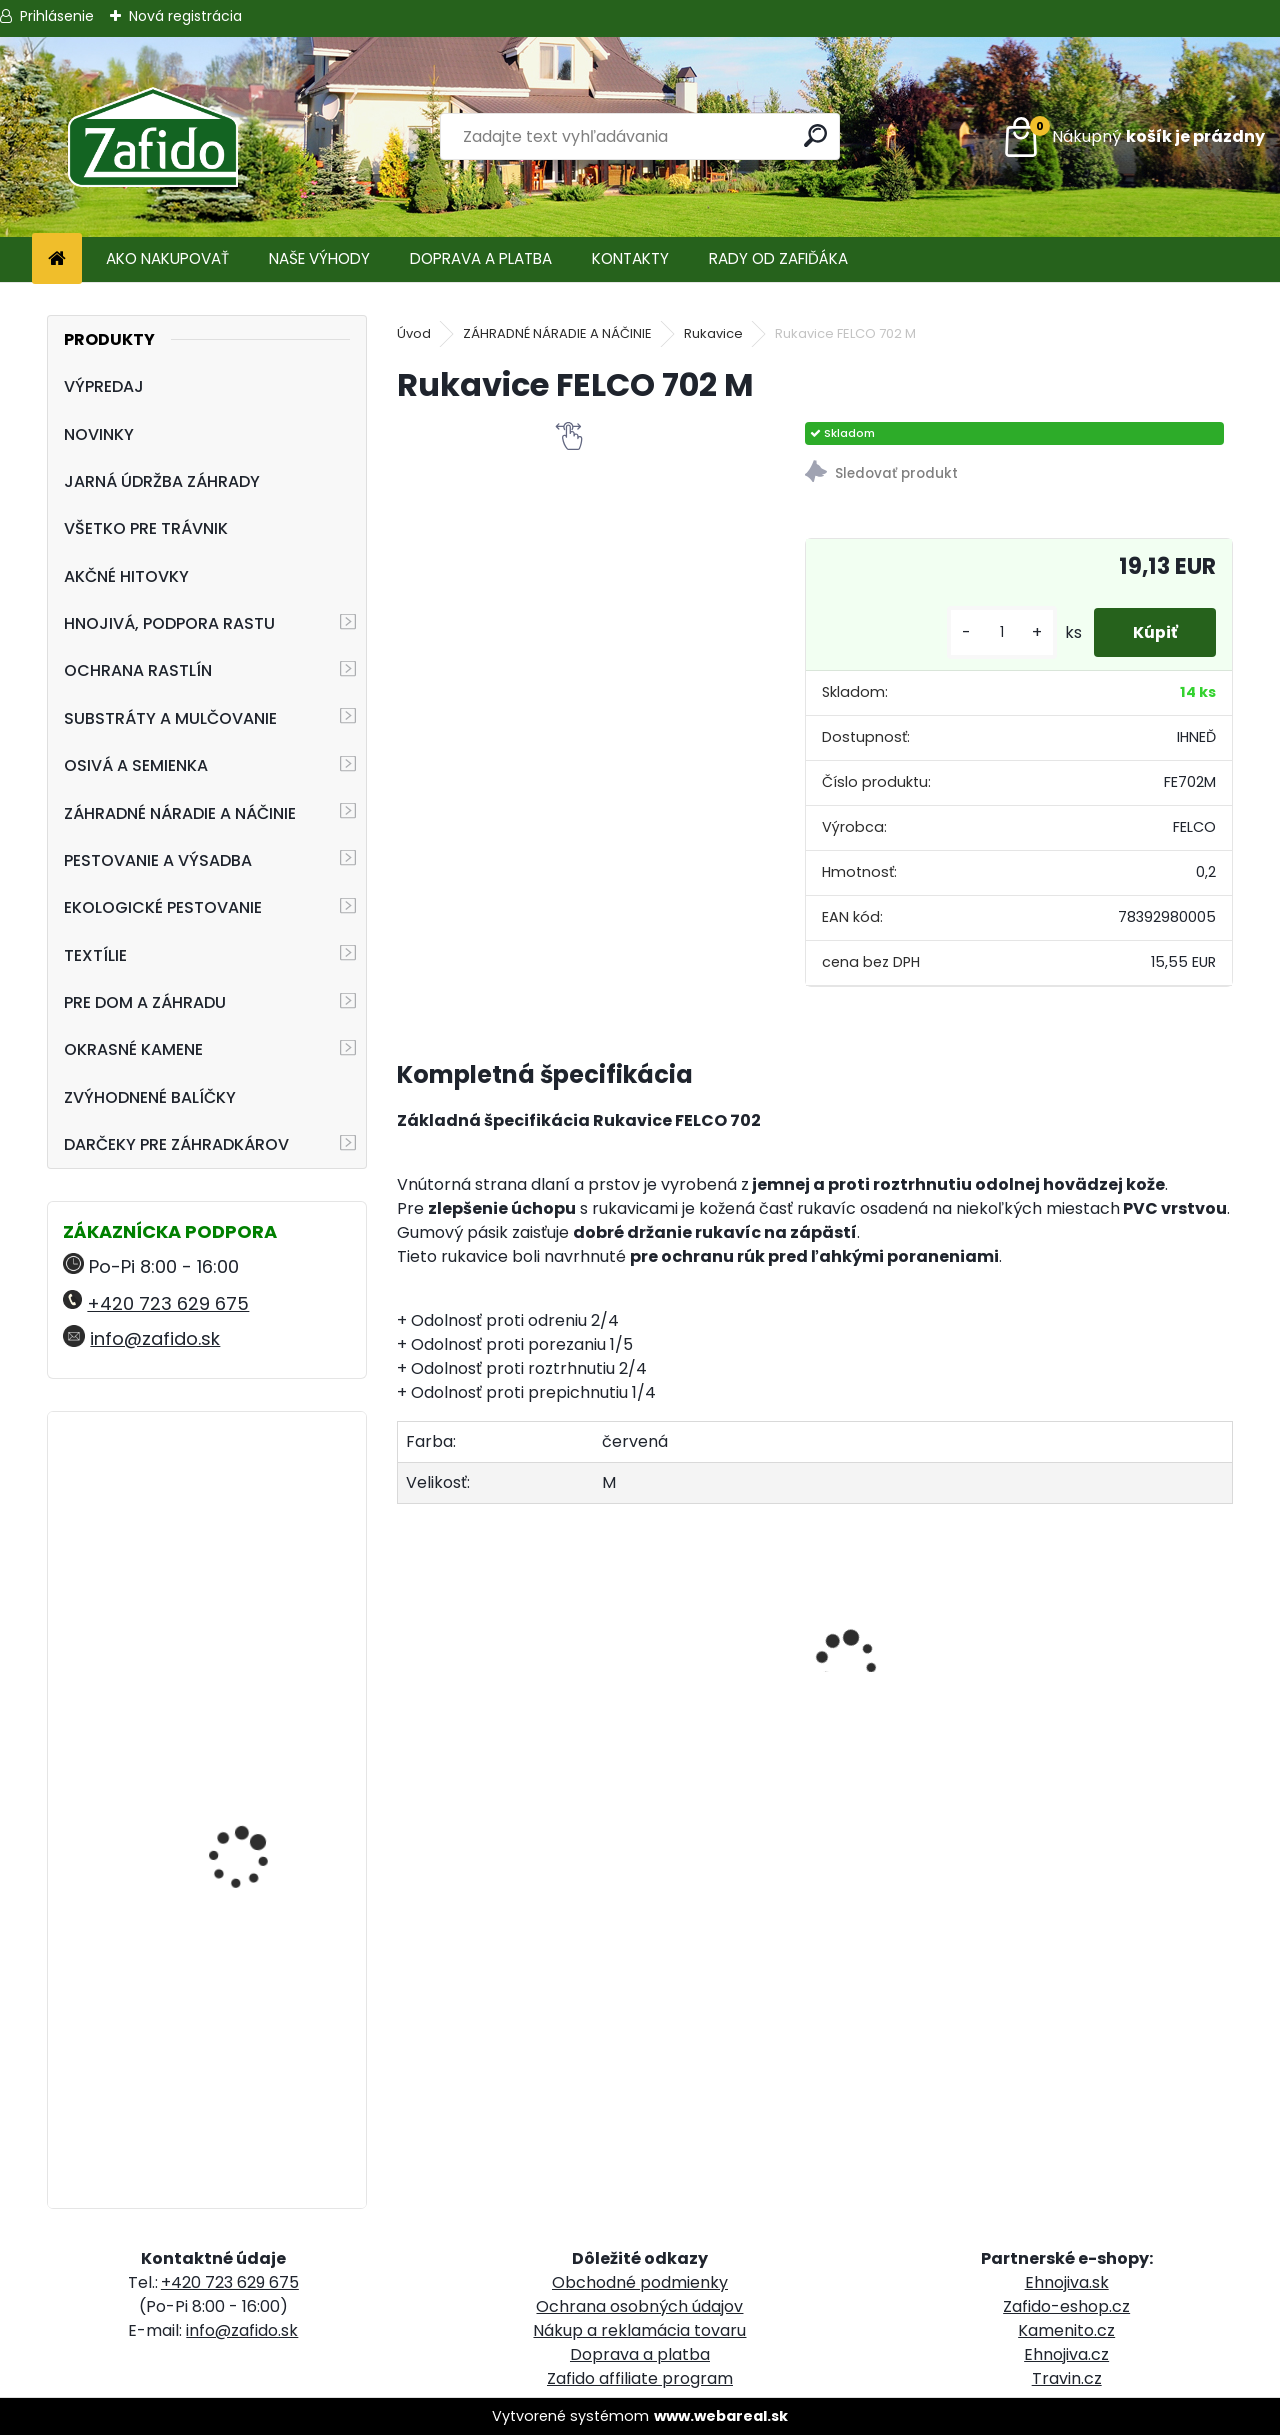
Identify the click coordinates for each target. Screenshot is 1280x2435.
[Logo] (152, 137)
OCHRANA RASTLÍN (138, 670)
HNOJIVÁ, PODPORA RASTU (169, 623)
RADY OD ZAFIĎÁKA (778, 258)
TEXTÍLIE (95, 955)
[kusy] (999, 632)
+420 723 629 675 (168, 1303)
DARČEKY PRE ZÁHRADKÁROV (176, 1144)
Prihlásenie (57, 16)
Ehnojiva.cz (1066, 2354)
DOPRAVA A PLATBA (481, 258)
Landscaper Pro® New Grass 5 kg (254, 1985)
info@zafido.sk (155, 1338)
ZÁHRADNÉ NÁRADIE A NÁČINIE (180, 813)
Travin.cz (1067, 2378)
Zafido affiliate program (640, 2378)
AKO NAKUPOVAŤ (167, 258)
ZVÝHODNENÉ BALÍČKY (150, 1097)
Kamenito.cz (1066, 2330)
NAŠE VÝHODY (319, 258)
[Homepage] (57, 259)
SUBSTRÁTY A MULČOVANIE (170, 718)
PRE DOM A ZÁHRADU (145, 1002)
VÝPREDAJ (104, 386)
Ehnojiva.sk (1067, 2282)
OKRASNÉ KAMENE (133, 1049)
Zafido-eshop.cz (1066, 2306)
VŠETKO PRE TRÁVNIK (146, 528)
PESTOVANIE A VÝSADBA (158, 860)
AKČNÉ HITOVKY (126, 576)
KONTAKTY (630, 258)
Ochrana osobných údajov (639, 2306)
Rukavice (713, 333)
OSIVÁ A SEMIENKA (136, 765)
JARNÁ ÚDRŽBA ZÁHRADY (162, 481)
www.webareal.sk (721, 2416)
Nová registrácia (185, 16)
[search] (816, 135)
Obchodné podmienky (640, 2282)
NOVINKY (99, 434)
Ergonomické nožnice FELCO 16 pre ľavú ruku (258, 1514)
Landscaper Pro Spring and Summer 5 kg (258, 1709)
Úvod (414, 333)
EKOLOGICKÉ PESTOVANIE (163, 907)
